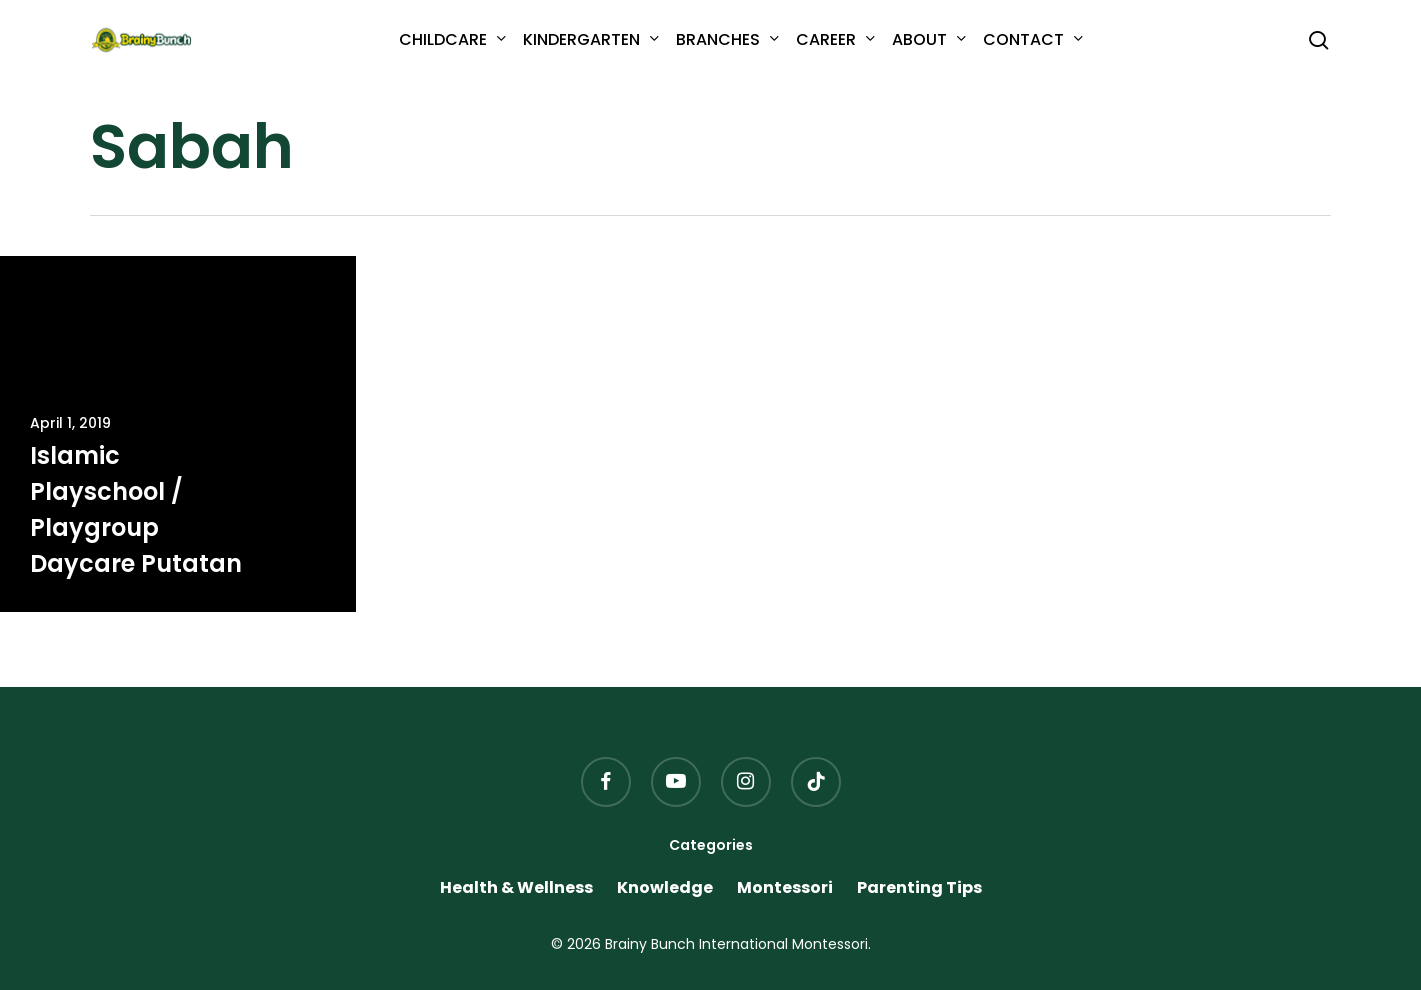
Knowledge (665, 888)
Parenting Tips (919, 888)
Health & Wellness (516, 888)
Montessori (785, 888)
